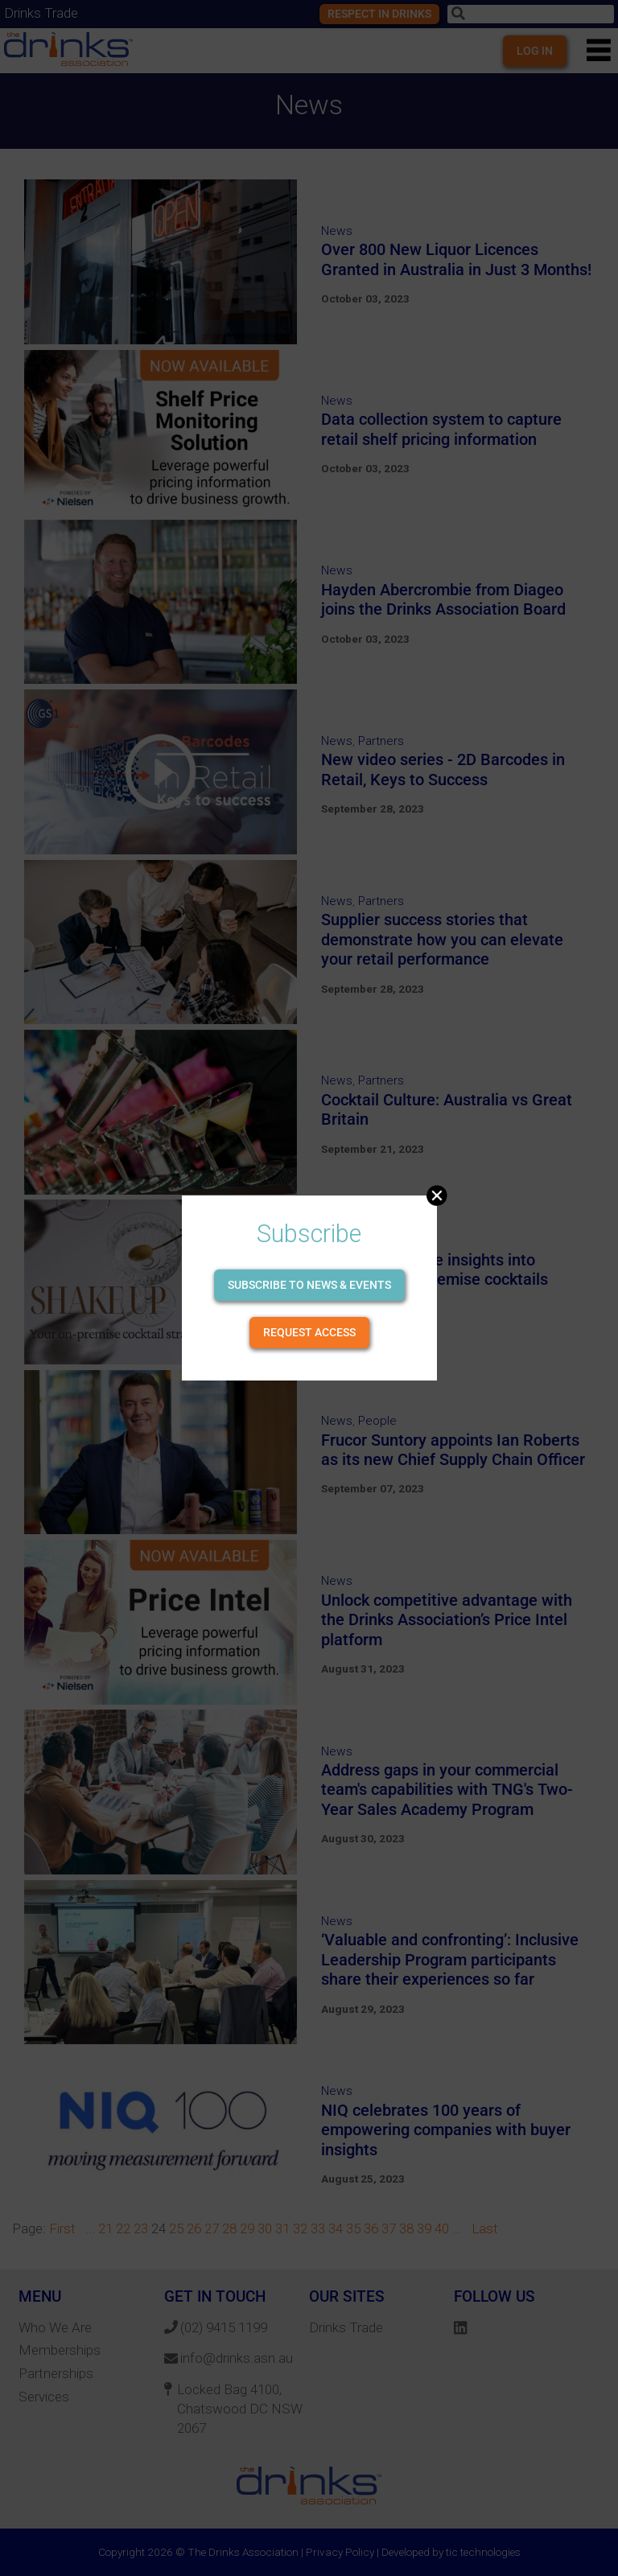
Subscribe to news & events (309, 1284)
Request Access (309, 1332)
